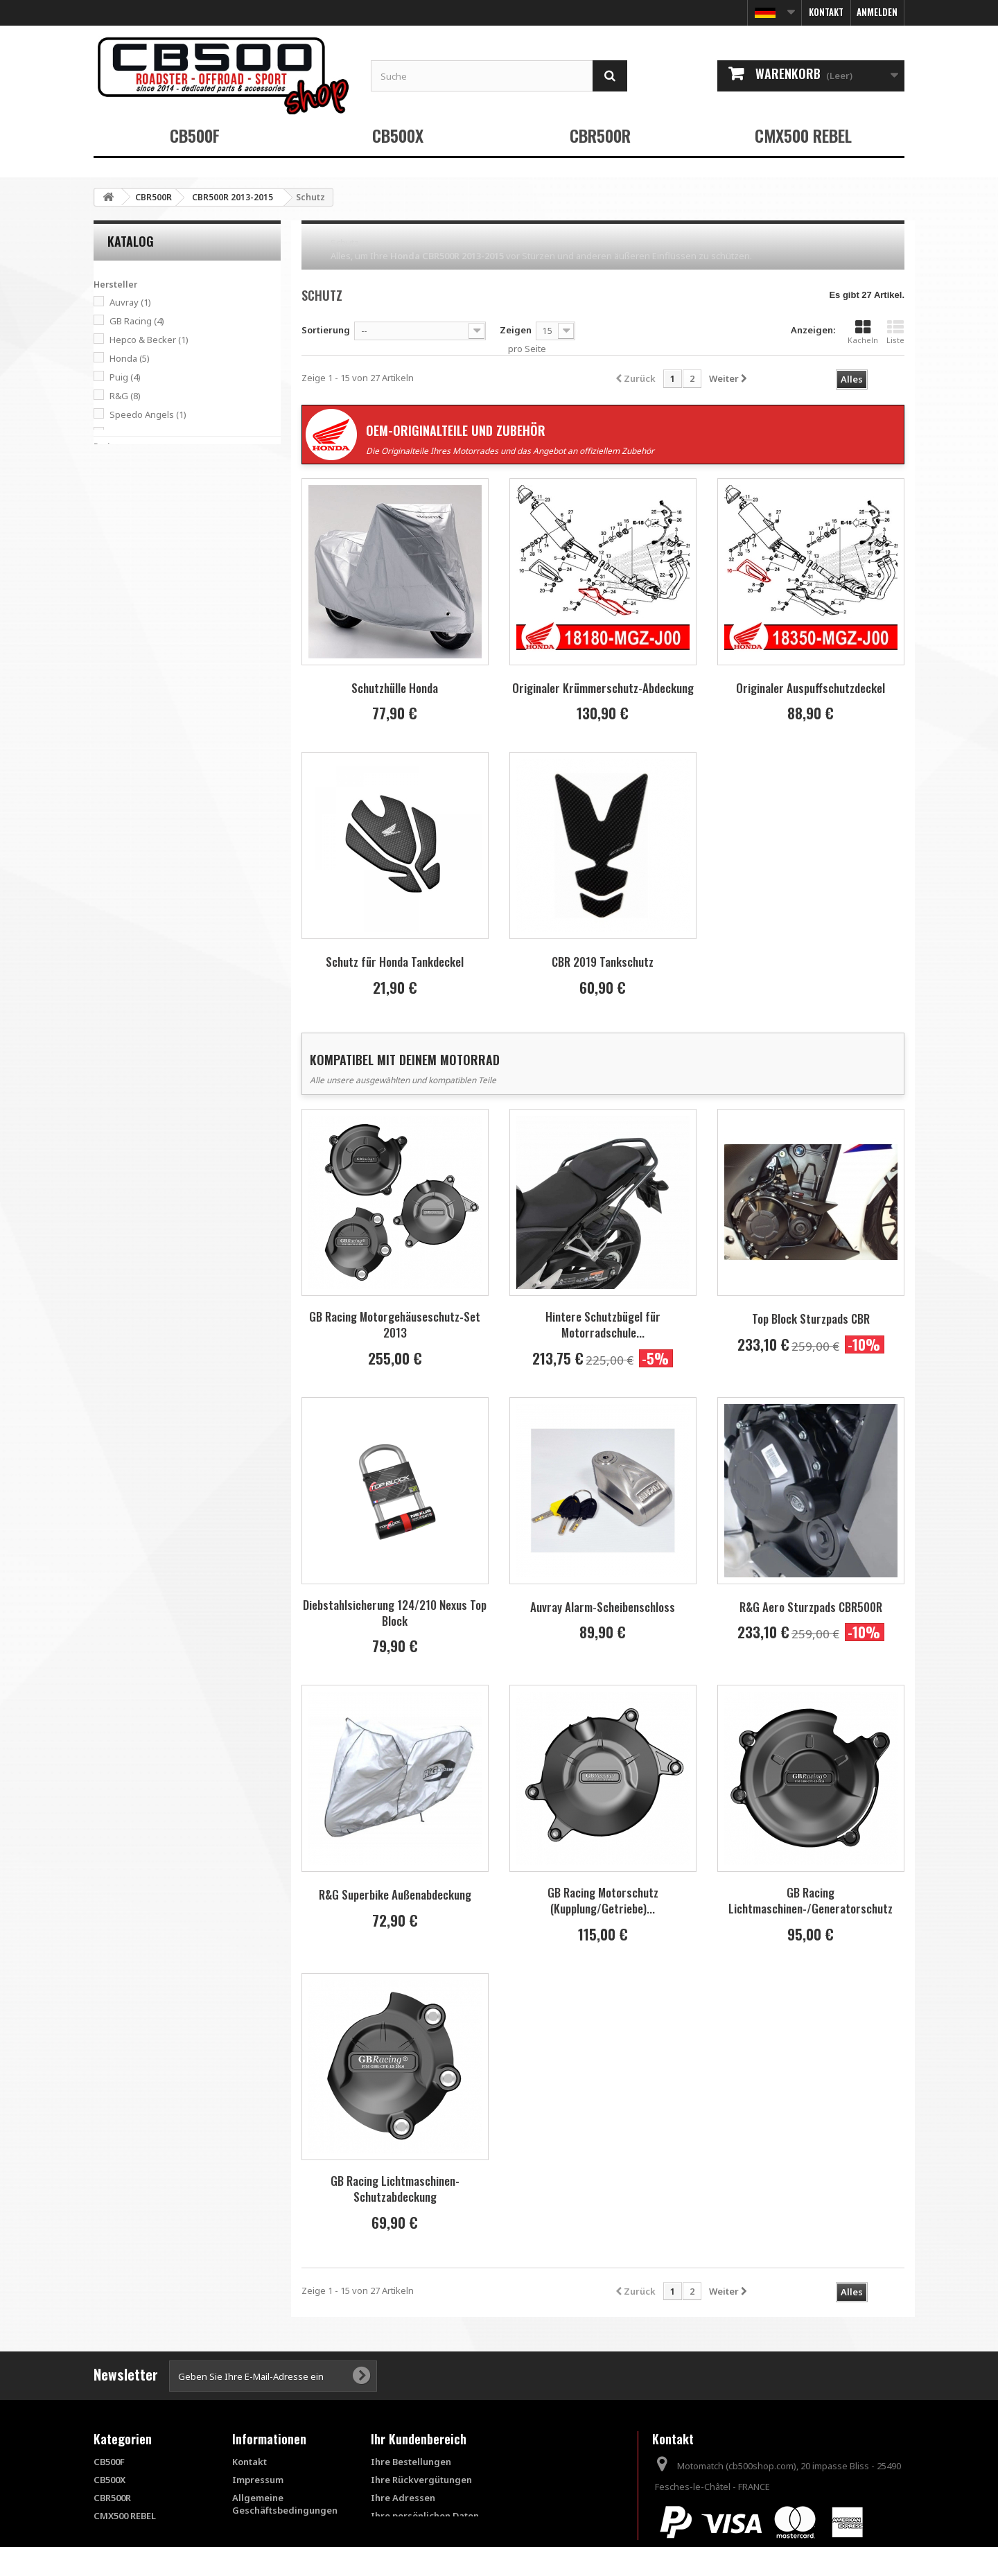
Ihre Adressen (403, 2497)
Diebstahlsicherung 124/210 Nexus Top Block (395, 1613)
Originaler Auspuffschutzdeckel (810, 688)
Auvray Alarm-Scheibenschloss (602, 1607)
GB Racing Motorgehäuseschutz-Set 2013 (394, 1324)
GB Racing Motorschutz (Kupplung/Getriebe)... (603, 1900)
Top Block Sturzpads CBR (811, 1318)
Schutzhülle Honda (394, 688)
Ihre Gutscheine (407, 2533)
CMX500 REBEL (803, 135)
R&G (125, 392)
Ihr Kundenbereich (418, 2439)
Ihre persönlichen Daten (425, 2515)
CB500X (397, 135)
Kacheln (863, 332)
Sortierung (325, 330)
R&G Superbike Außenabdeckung (395, 1894)
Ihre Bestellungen (411, 2461)
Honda (130, 355)
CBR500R (600, 135)
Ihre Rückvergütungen (421, 2479)
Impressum (257, 2479)
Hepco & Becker (149, 336)
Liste (895, 332)
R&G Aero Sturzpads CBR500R (810, 1607)
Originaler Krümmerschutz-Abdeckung (603, 688)
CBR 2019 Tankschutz (603, 962)
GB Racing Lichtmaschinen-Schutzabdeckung (395, 2189)
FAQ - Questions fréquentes (267, 2534)
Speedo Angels (148, 411)
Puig (125, 373)
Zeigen (516, 330)
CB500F (195, 135)
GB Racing (137, 317)
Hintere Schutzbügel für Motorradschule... (602, 1324)
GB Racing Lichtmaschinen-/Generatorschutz (810, 1900)
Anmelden (877, 12)
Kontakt (826, 12)
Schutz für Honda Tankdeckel (395, 962)
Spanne (110, 459)
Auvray (130, 298)
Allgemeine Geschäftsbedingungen (285, 2503)
